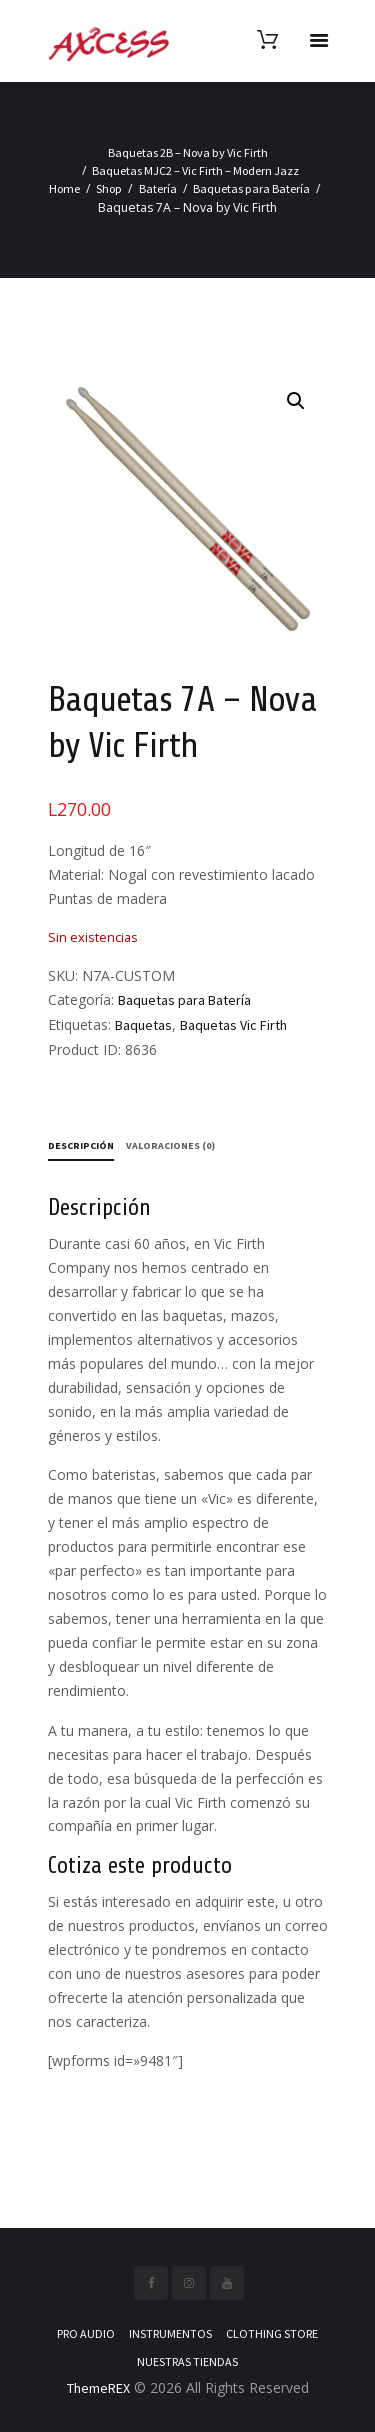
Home (64, 188)
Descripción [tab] (81, 1145)
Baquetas (143, 1025)
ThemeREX (98, 2388)
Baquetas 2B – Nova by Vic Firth (188, 152)
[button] (296, 401)
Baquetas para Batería (251, 188)
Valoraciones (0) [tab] (170, 1145)
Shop (109, 188)
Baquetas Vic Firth (233, 1025)
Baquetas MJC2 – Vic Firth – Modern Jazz (195, 170)
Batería (158, 188)
